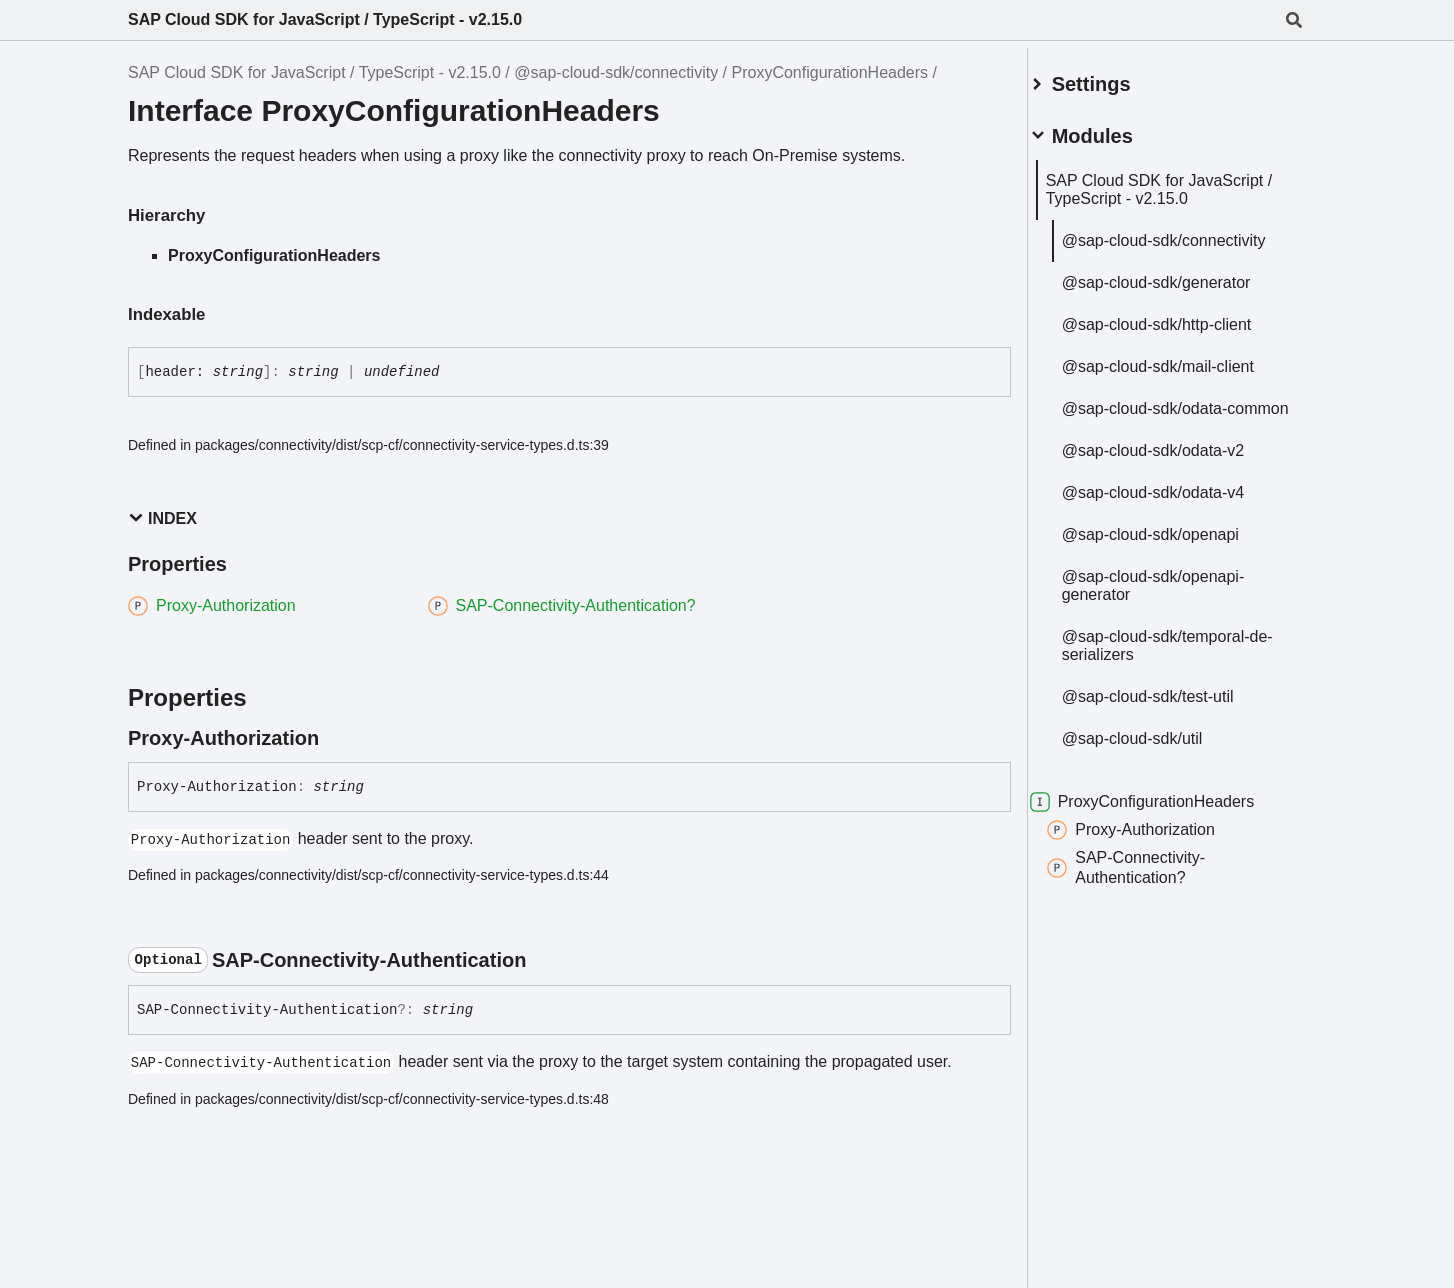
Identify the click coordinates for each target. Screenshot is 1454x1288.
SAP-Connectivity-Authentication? (1150, 877)
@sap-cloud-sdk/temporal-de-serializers (1180, 655)
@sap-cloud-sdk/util (1156, 748)
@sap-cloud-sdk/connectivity (616, 72)
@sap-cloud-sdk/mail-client (1182, 358)
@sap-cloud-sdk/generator (1180, 274)
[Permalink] (337, 738)
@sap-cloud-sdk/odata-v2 (1177, 460)
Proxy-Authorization (1155, 840)
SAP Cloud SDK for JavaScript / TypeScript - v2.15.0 (325, 19)
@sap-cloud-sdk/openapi (1174, 544)
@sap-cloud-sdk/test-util (1172, 706)
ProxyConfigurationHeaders (830, 72)
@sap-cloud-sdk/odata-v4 (1177, 502)
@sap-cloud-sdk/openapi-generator (1177, 595)
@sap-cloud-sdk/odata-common (1169, 409)
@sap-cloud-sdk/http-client (1181, 316)
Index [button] (162, 518)
